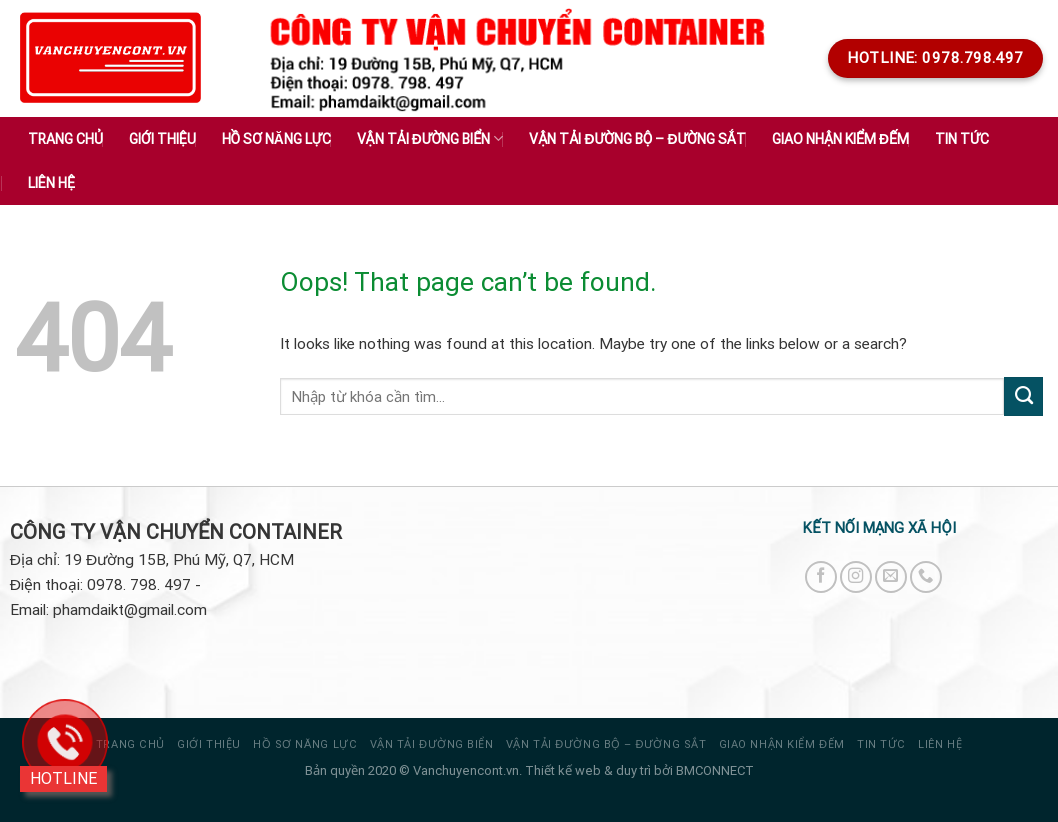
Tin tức (962, 139)
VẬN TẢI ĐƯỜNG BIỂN (432, 744)
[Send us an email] (891, 577)
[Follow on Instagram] (856, 577)
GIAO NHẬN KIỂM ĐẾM (840, 139)
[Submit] (1023, 396)
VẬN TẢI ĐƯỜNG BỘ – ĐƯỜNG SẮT (606, 744)
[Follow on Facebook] (821, 577)
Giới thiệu (162, 139)
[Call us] (926, 577)
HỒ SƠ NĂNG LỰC (305, 744)
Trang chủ (65, 139)
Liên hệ (51, 183)
